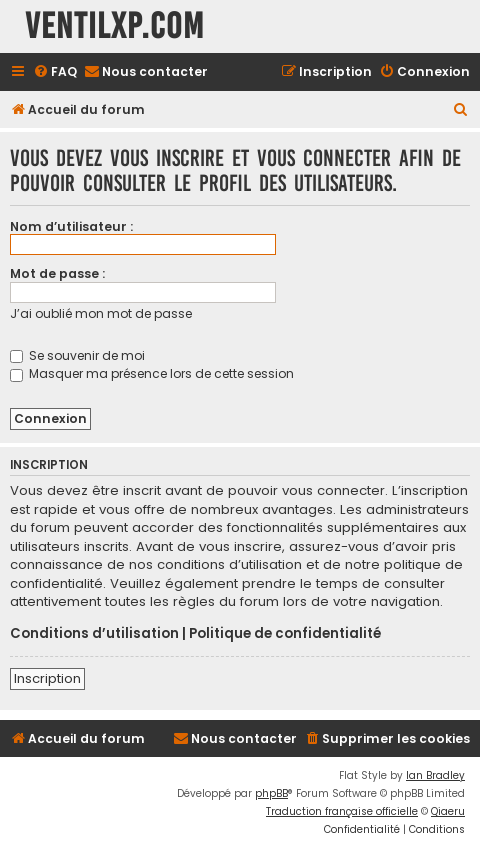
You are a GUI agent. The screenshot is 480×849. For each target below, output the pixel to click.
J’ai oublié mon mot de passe (101, 313)
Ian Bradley (435, 775)
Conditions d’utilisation (94, 634)
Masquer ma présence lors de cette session (152, 373)
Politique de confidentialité (285, 634)
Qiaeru (448, 811)
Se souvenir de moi (77, 355)
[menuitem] (55, 72)
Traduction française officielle (342, 811)
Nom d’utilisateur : (71, 226)
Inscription (47, 678)
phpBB (271, 793)
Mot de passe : (57, 273)
